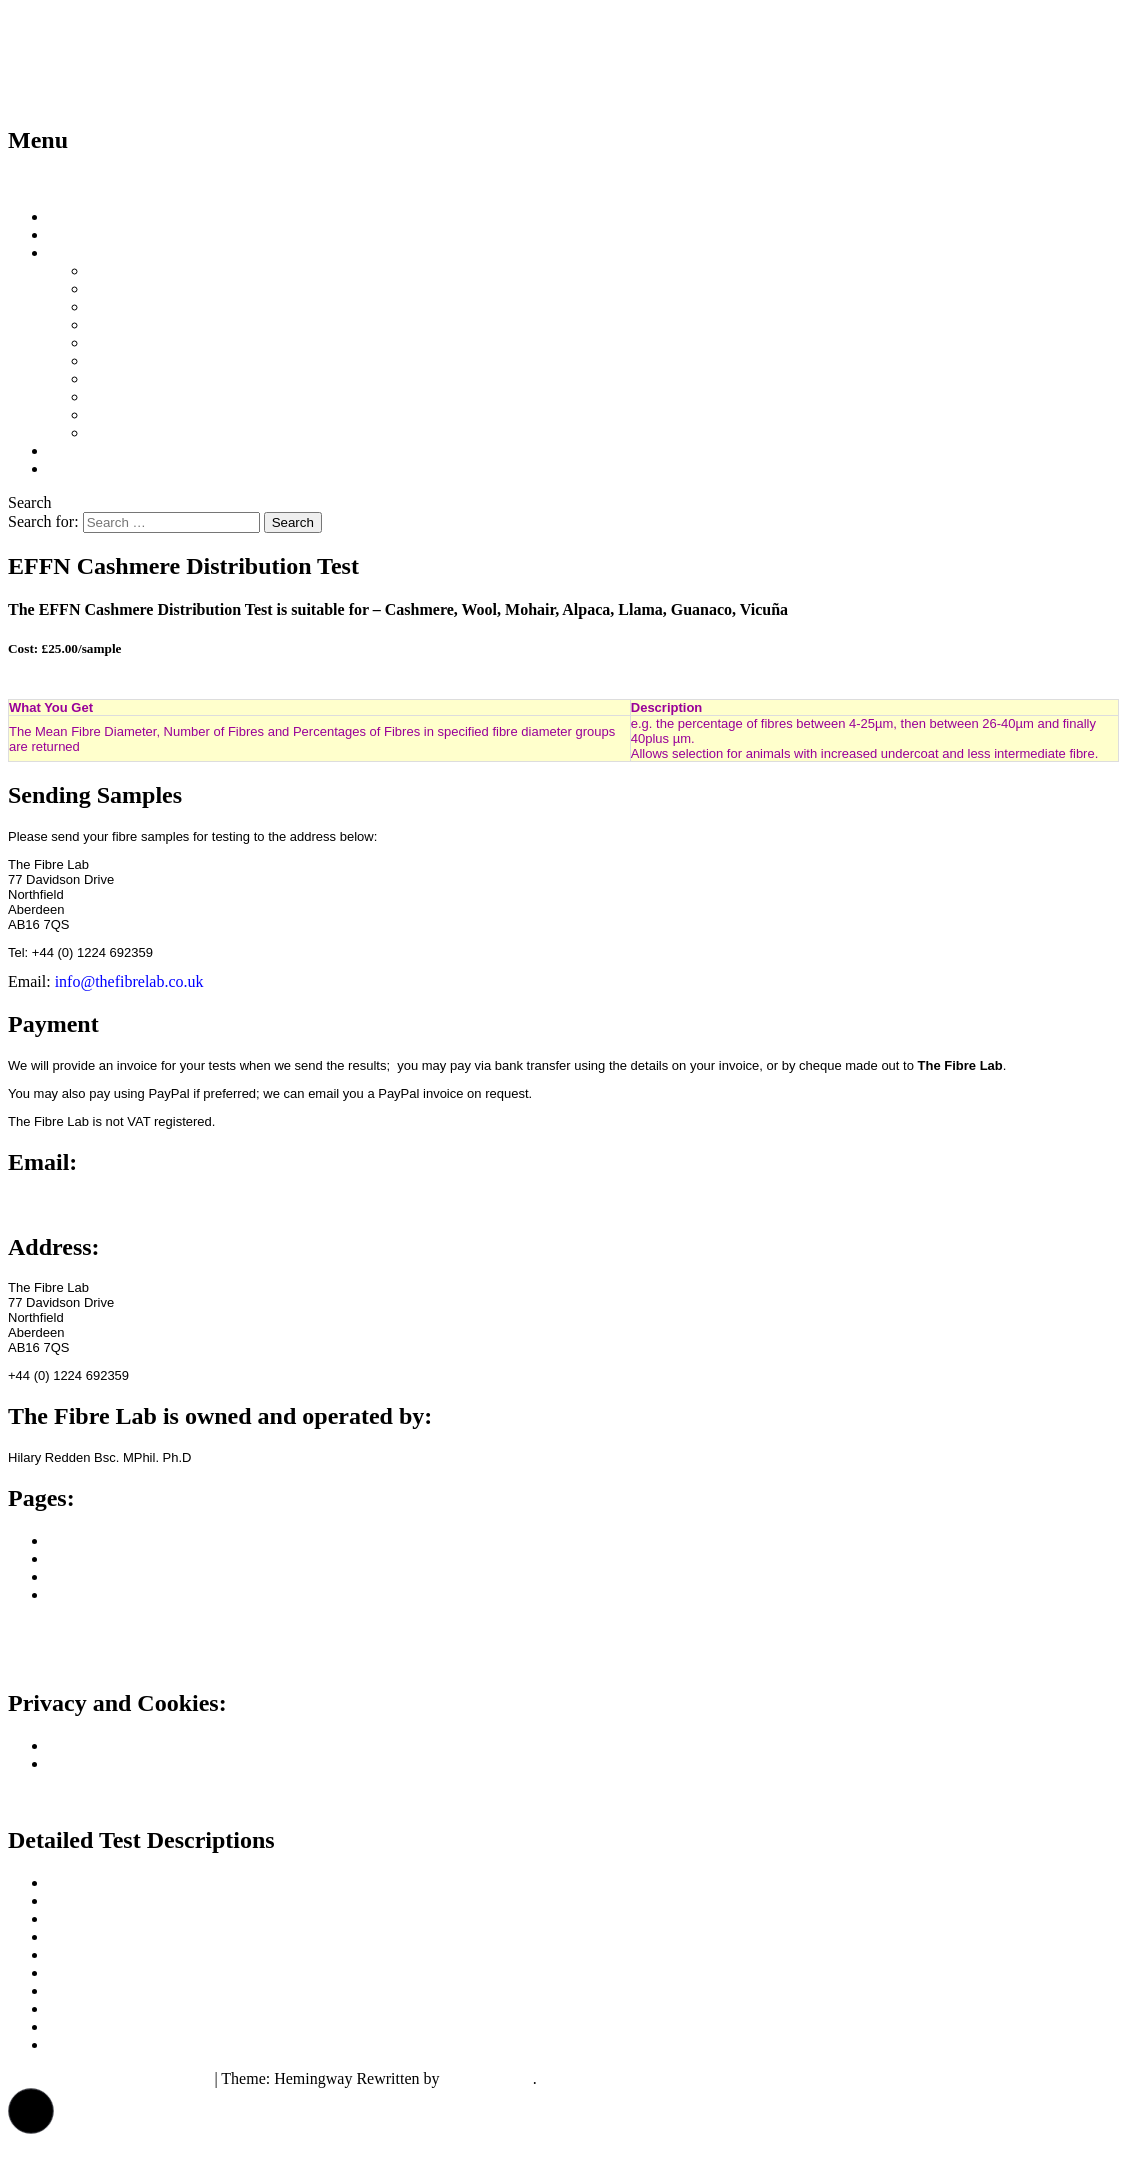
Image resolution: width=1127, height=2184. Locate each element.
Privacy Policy (95, 1745)
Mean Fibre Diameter (157, 288)
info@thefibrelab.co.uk (129, 981)
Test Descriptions (103, 252)
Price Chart (124, 270)
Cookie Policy (93, 1763)
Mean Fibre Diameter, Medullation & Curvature (242, 342)
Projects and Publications (129, 1576)
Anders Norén (488, 2078)
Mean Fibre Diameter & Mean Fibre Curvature (238, 324)
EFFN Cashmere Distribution (182, 396)
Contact (73, 468)
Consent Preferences (73, 1797)
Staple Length (132, 414)
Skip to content (56, 182)
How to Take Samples (118, 234)
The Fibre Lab (107, 39)
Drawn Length (134, 432)
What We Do (89, 216)
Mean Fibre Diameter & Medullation (206, 306)
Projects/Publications (115, 450)
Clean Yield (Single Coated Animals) (207, 360)
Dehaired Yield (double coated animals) (215, 378)
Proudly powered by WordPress (109, 2078)
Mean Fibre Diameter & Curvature (159, 1936)
